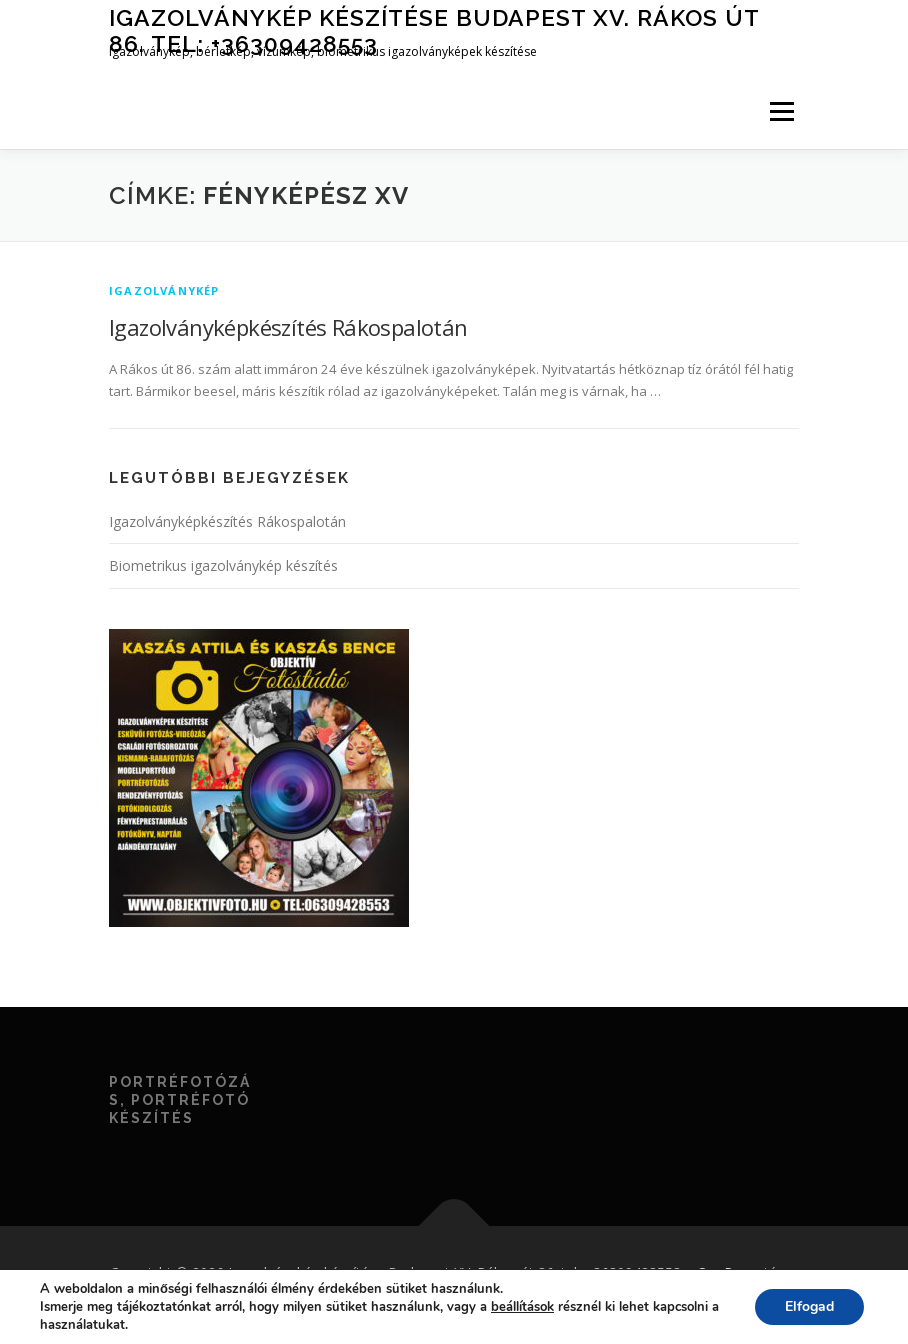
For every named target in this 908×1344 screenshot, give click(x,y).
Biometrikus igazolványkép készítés (223, 565)
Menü (781, 111)
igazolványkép (164, 290)
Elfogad (809, 1306)
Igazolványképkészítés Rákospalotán (288, 327)
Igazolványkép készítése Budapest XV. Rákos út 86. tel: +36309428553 (434, 30)
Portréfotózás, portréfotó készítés (180, 1100)
